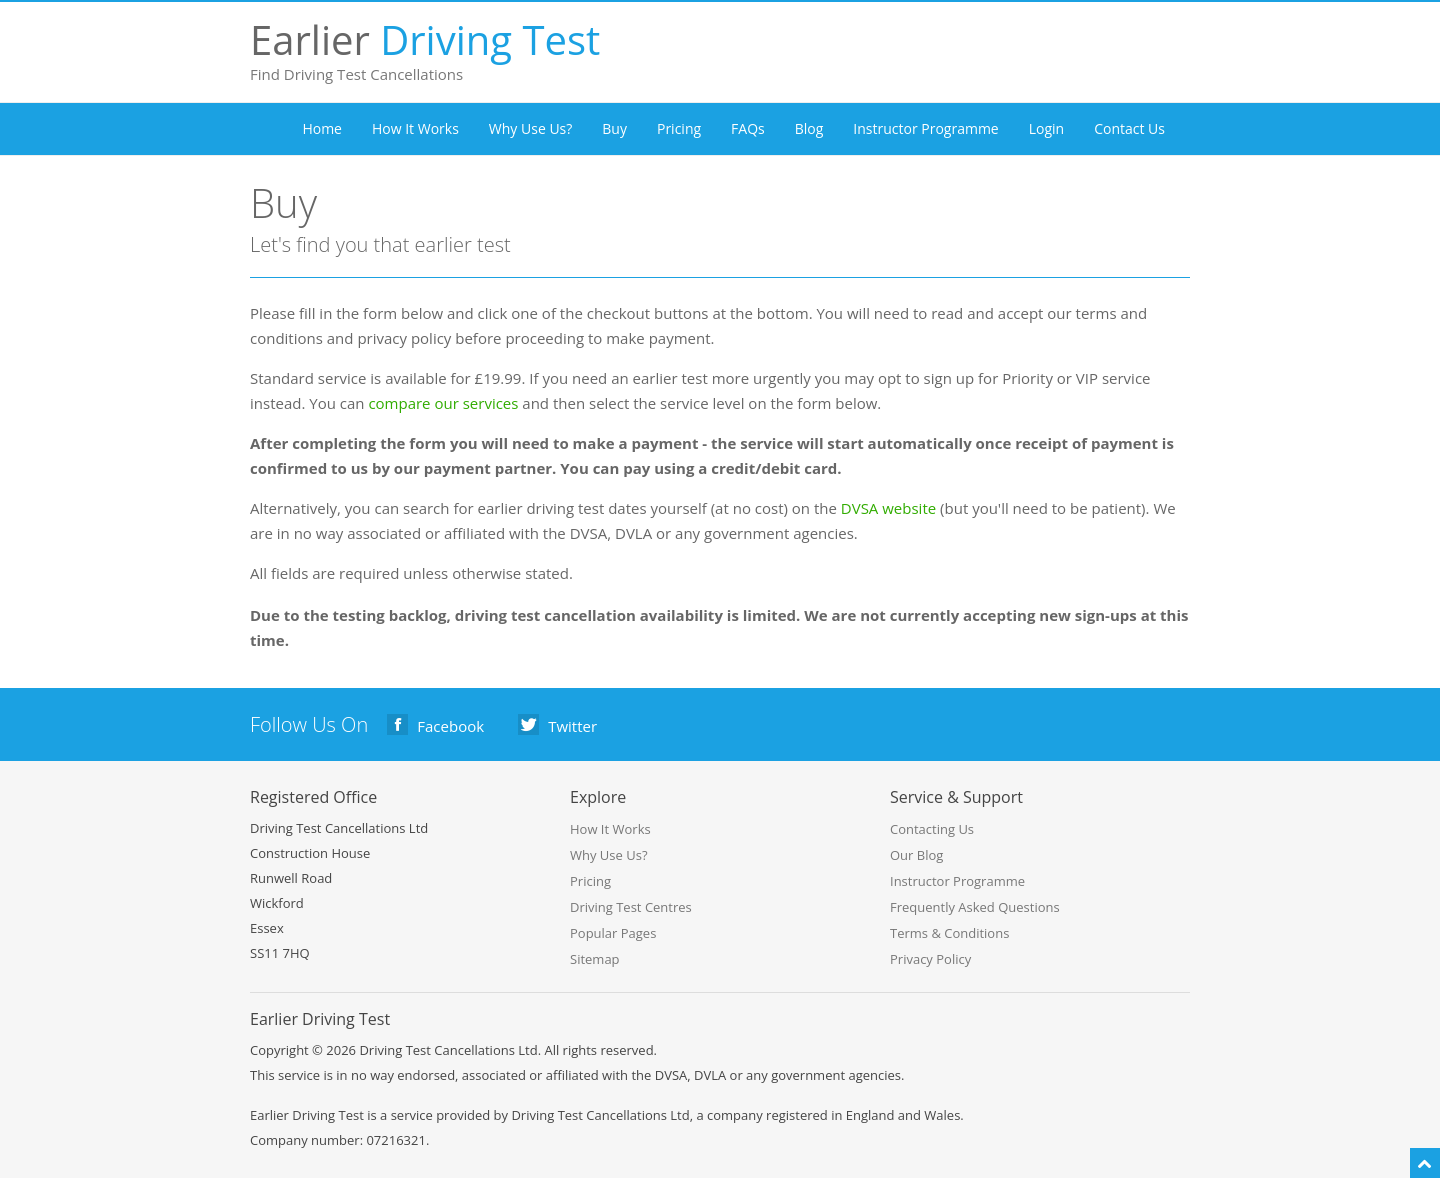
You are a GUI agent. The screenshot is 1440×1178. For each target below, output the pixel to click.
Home (322, 128)
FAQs (748, 128)
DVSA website (888, 508)
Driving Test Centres (631, 907)
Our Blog (916, 855)
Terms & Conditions (949, 933)
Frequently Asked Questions (975, 907)
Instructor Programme (925, 128)
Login (1046, 128)
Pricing (679, 128)
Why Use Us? (530, 128)
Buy (614, 128)
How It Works (415, 128)
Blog (809, 128)
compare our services (443, 403)
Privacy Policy (930, 959)
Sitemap (595, 959)
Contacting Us (932, 829)
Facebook (436, 725)
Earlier (315, 39)
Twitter (558, 725)
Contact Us (1129, 128)
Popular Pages (613, 933)
